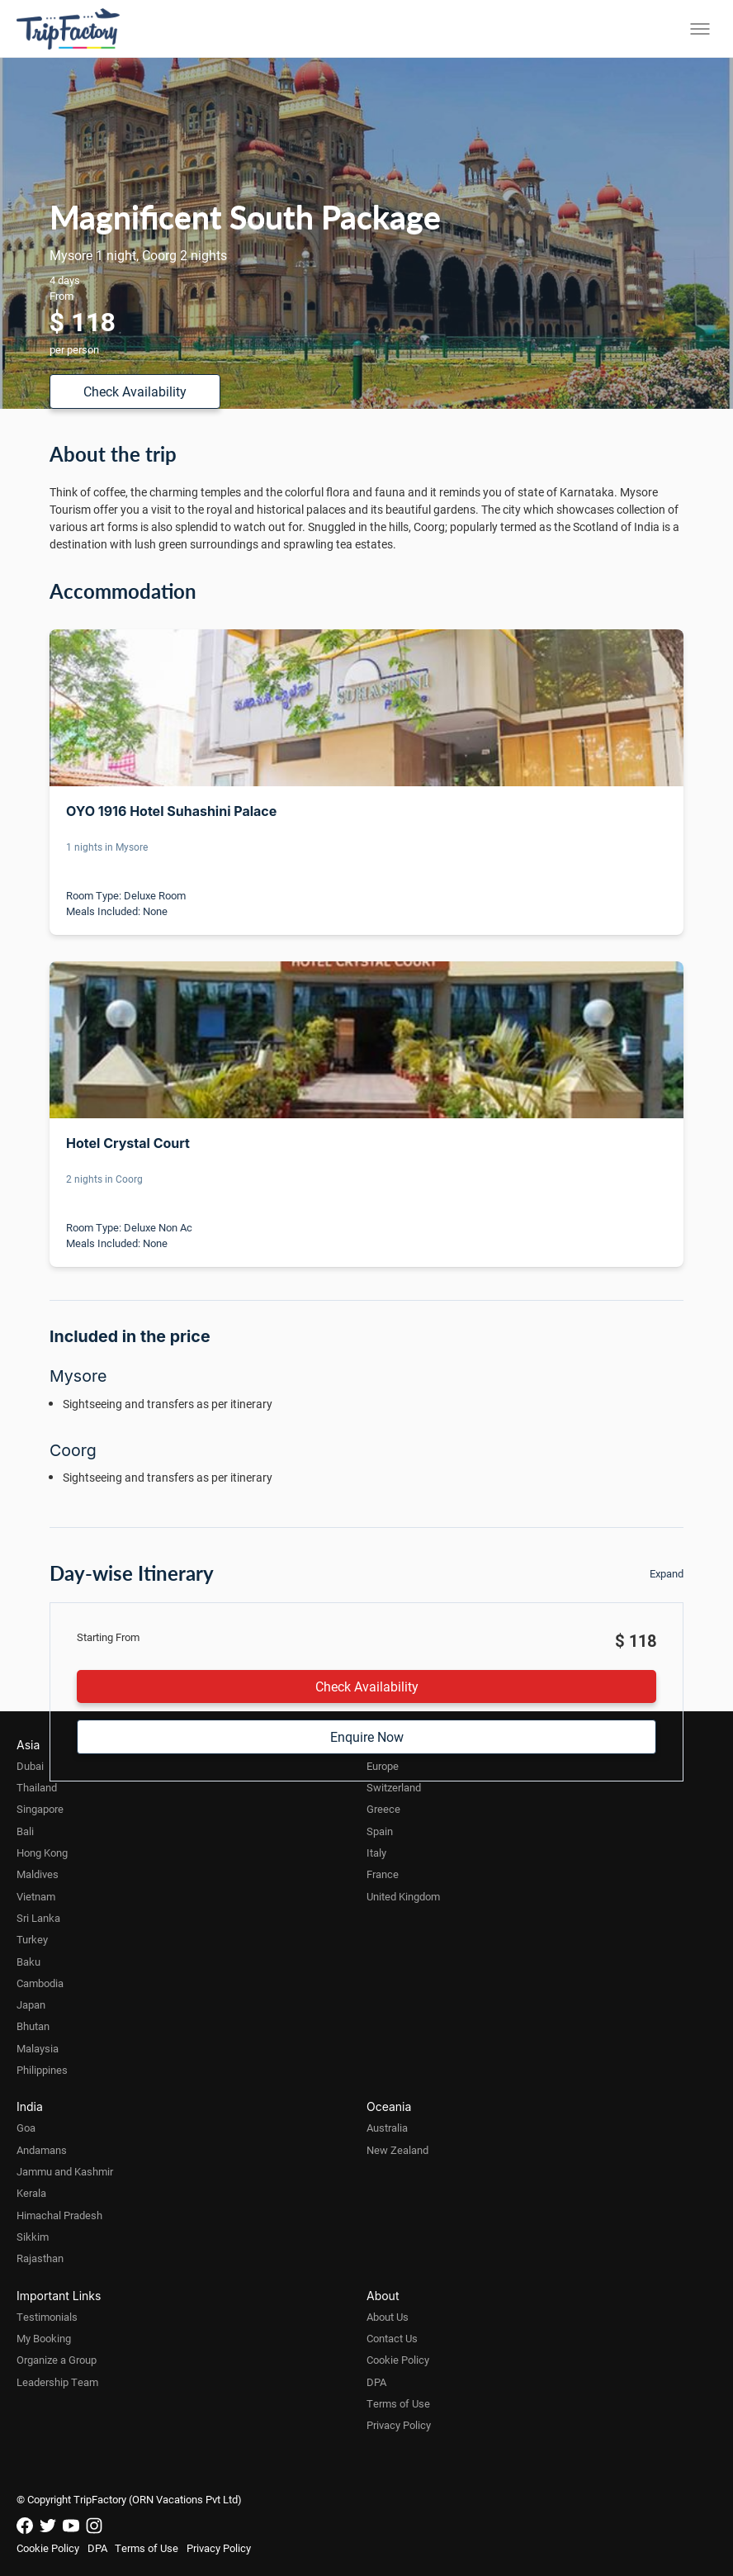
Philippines (42, 2069)
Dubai (30, 1765)
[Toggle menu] (699, 28)
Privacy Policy (398, 2424)
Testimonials (47, 2316)
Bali (25, 1831)
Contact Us (392, 2338)
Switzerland (393, 1787)
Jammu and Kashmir (65, 2171)
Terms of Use (398, 2403)
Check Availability (135, 391)
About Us (387, 2316)
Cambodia (40, 1983)
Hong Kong (42, 1852)
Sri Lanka (38, 1917)
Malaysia (38, 2048)
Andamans (42, 2149)
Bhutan (33, 2026)
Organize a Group (57, 2359)
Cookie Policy (397, 2359)
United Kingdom (403, 1896)
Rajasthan (40, 2258)
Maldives (38, 1874)
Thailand (37, 1787)
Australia (387, 2127)
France (382, 1874)
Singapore (40, 1808)
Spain (379, 1831)
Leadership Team (57, 2381)
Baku (28, 1961)
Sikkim (33, 2236)
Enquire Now (367, 1736)
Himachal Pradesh (59, 2215)
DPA (376, 2381)
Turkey (32, 1939)
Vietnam (36, 1896)
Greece (383, 1808)
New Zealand (397, 2149)
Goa (26, 2127)
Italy (376, 1852)
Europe (382, 1765)
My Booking (44, 2338)
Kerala (31, 2192)
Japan (31, 2004)
